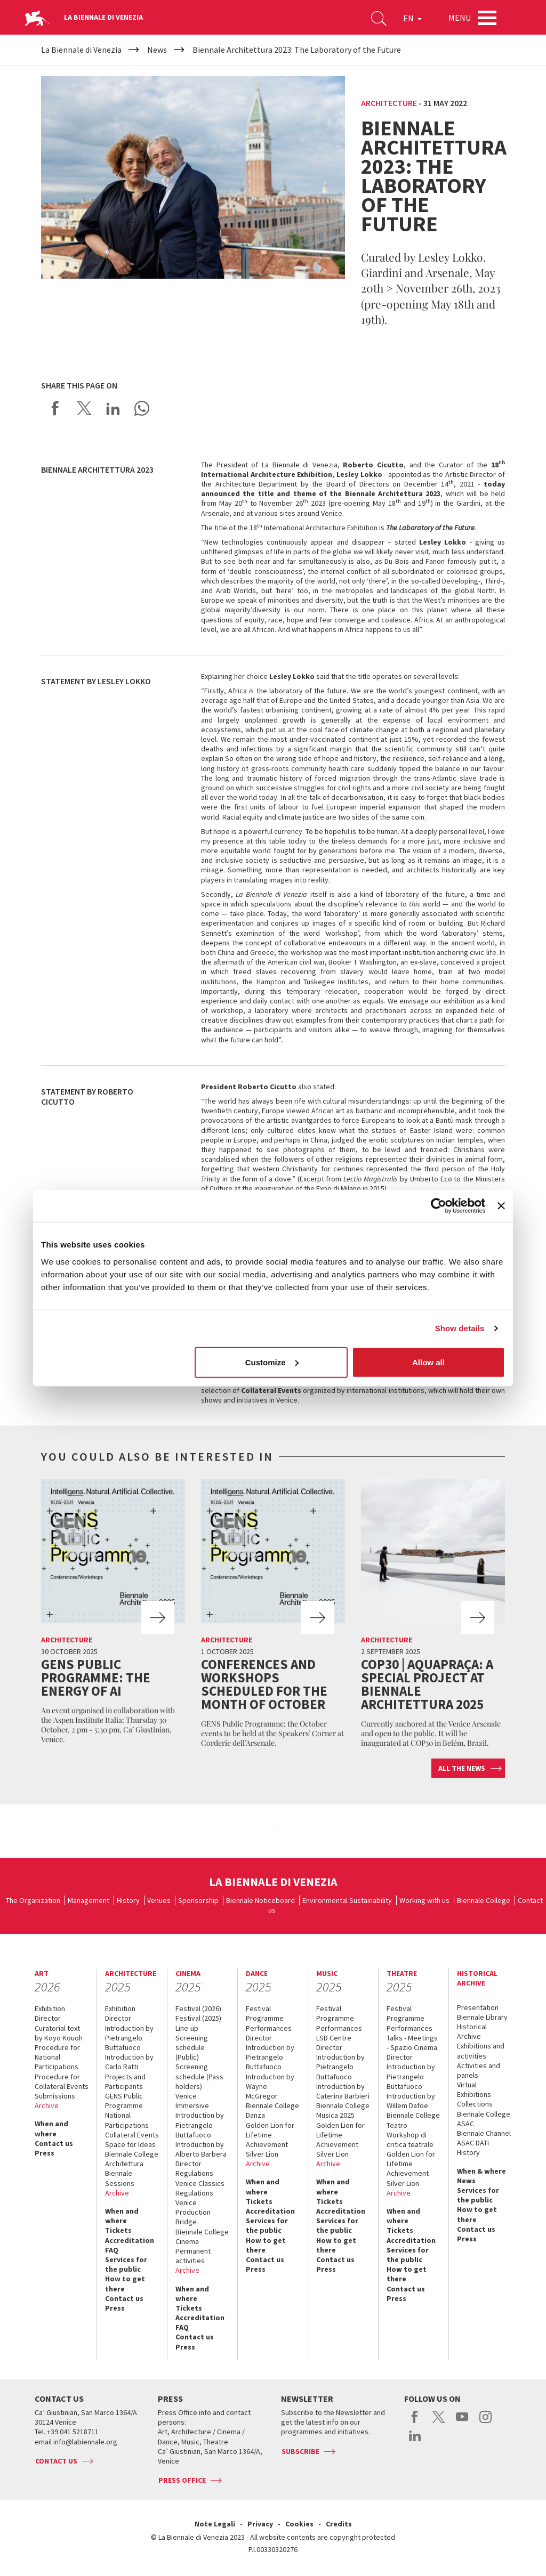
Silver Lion (262, 2154)
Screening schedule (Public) (191, 2047)
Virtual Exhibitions (474, 2089)
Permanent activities (193, 2255)
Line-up (186, 2028)
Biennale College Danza (272, 2110)
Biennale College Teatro (413, 2119)
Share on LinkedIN (113, 408)
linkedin (415, 2441)
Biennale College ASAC (483, 2118)
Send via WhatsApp (142, 408)
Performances (269, 2028)
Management (88, 1900)
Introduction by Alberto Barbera (201, 2149)
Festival (258, 2008)
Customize (272, 1361)
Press (44, 2153)
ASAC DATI (473, 2143)
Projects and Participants (125, 2081)
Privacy (260, 2524)
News (466, 2180)
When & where (481, 2171)
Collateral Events (132, 2135)
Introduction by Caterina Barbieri (343, 2091)
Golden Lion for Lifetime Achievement (270, 2134)
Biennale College (483, 1900)
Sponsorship (198, 1900)
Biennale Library (482, 2017)
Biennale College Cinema (202, 2236)
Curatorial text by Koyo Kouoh (59, 2033)
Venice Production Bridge (193, 2212)
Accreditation (129, 2240)
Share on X (84, 408)
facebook (415, 2422)
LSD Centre (333, 2038)
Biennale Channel (484, 2133)
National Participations (127, 2119)
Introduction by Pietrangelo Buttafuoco (129, 2037)
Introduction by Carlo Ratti (129, 2061)
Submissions (55, 2096)
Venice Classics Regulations (199, 2188)
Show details (460, 1328)
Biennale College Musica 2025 (343, 2110)
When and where (51, 2128)
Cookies (299, 2524)
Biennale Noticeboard (260, 1900)
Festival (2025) (198, 2018)
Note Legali (215, 2524)
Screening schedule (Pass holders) (199, 2076)
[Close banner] (501, 1206)
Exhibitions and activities (480, 2050)
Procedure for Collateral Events (62, 2081)
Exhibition (50, 2008)
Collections (475, 2104)
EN (412, 18)
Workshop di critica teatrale (410, 2139)
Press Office (182, 2480)
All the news (461, 1768)
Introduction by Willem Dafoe (411, 2100)
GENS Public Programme (124, 2100)
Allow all (428, 1361)
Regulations (194, 2173)
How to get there (125, 2283)
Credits (339, 2524)
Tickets (118, 2230)
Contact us (54, 2143)
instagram (485, 2422)
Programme (265, 2018)
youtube (462, 2422)
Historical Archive (472, 2031)
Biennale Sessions (119, 2178)
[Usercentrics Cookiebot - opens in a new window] (438, 1206)
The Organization (33, 1900)
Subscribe (300, 2451)
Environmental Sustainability (347, 1900)
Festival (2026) (198, 2008)
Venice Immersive (192, 2100)
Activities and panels (478, 2070)
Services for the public (126, 2264)
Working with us (424, 1900)
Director (48, 2018)
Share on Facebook (55, 408)
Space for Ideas (130, 2144)
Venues (159, 1900)
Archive (47, 2105)
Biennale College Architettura (131, 2158)
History (128, 1900)
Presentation (478, 2007)
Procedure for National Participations (57, 2057)
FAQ (111, 2250)
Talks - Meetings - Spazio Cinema (412, 2042)
